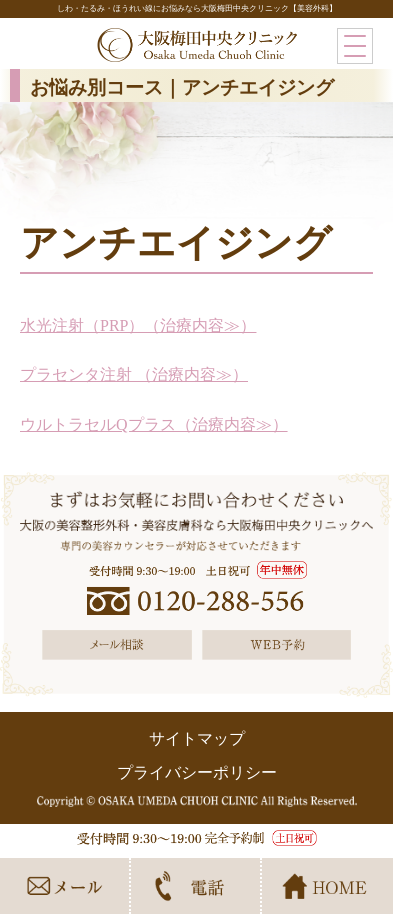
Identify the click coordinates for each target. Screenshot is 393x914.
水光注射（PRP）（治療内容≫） (138, 325)
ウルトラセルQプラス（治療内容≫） (154, 424)
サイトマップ (197, 738)
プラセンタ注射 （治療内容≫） (134, 374)
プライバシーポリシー (197, 772)
